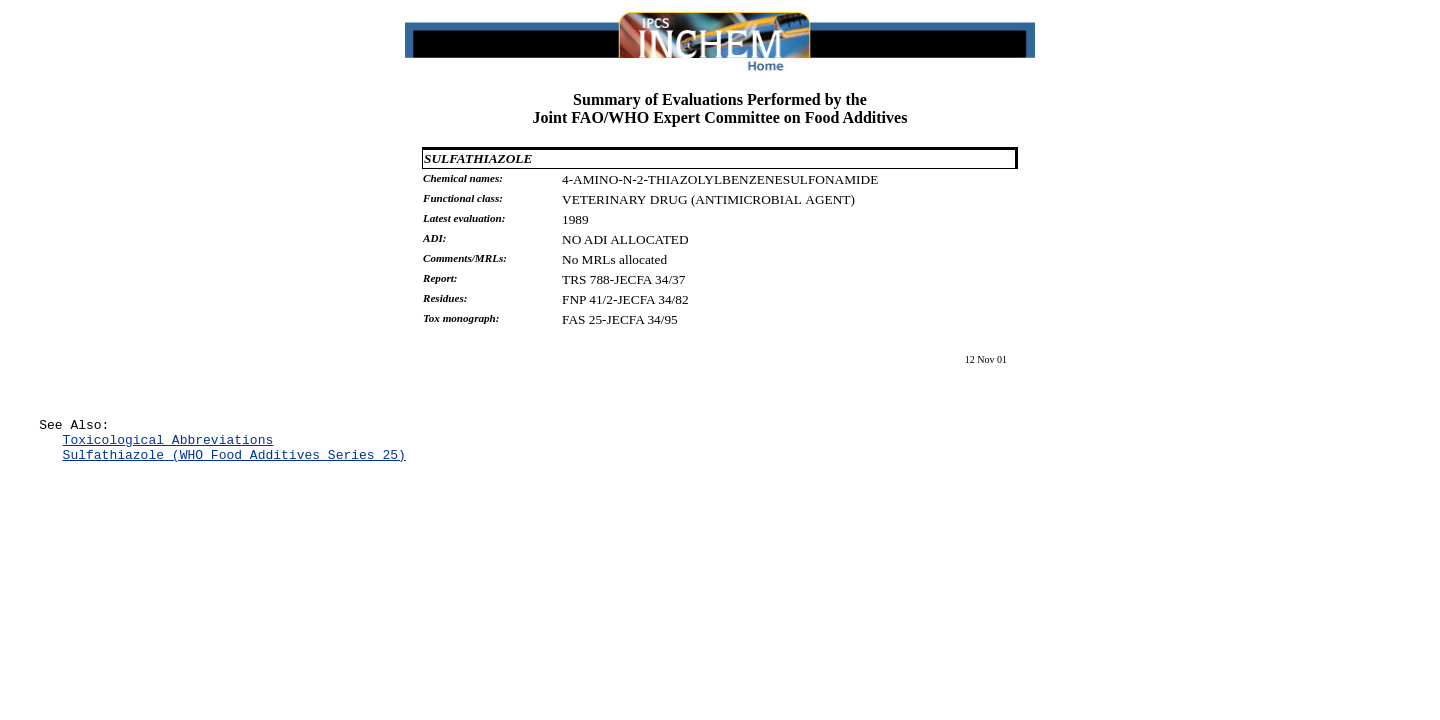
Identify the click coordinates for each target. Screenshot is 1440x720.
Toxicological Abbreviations (168, 445)
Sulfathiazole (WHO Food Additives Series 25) (234, 463)
